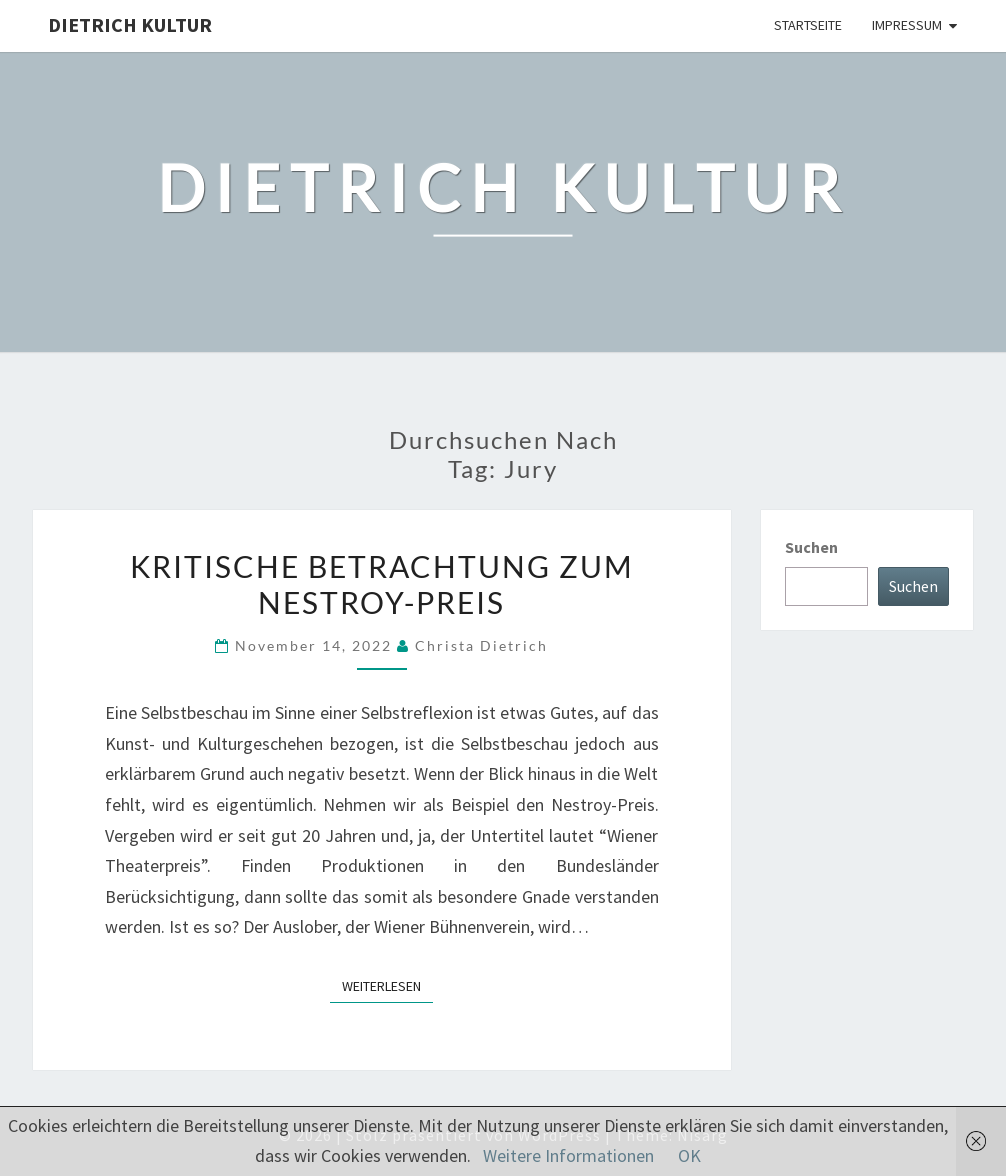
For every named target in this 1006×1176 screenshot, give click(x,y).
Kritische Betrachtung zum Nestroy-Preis (382, 584)
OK (689, 1155)
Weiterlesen (387, 985)
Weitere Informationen (568, 1155)
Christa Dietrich (481, 645)
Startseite (808, 25)
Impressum (907, 25)
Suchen (811, 547)
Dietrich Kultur (130, 24)
